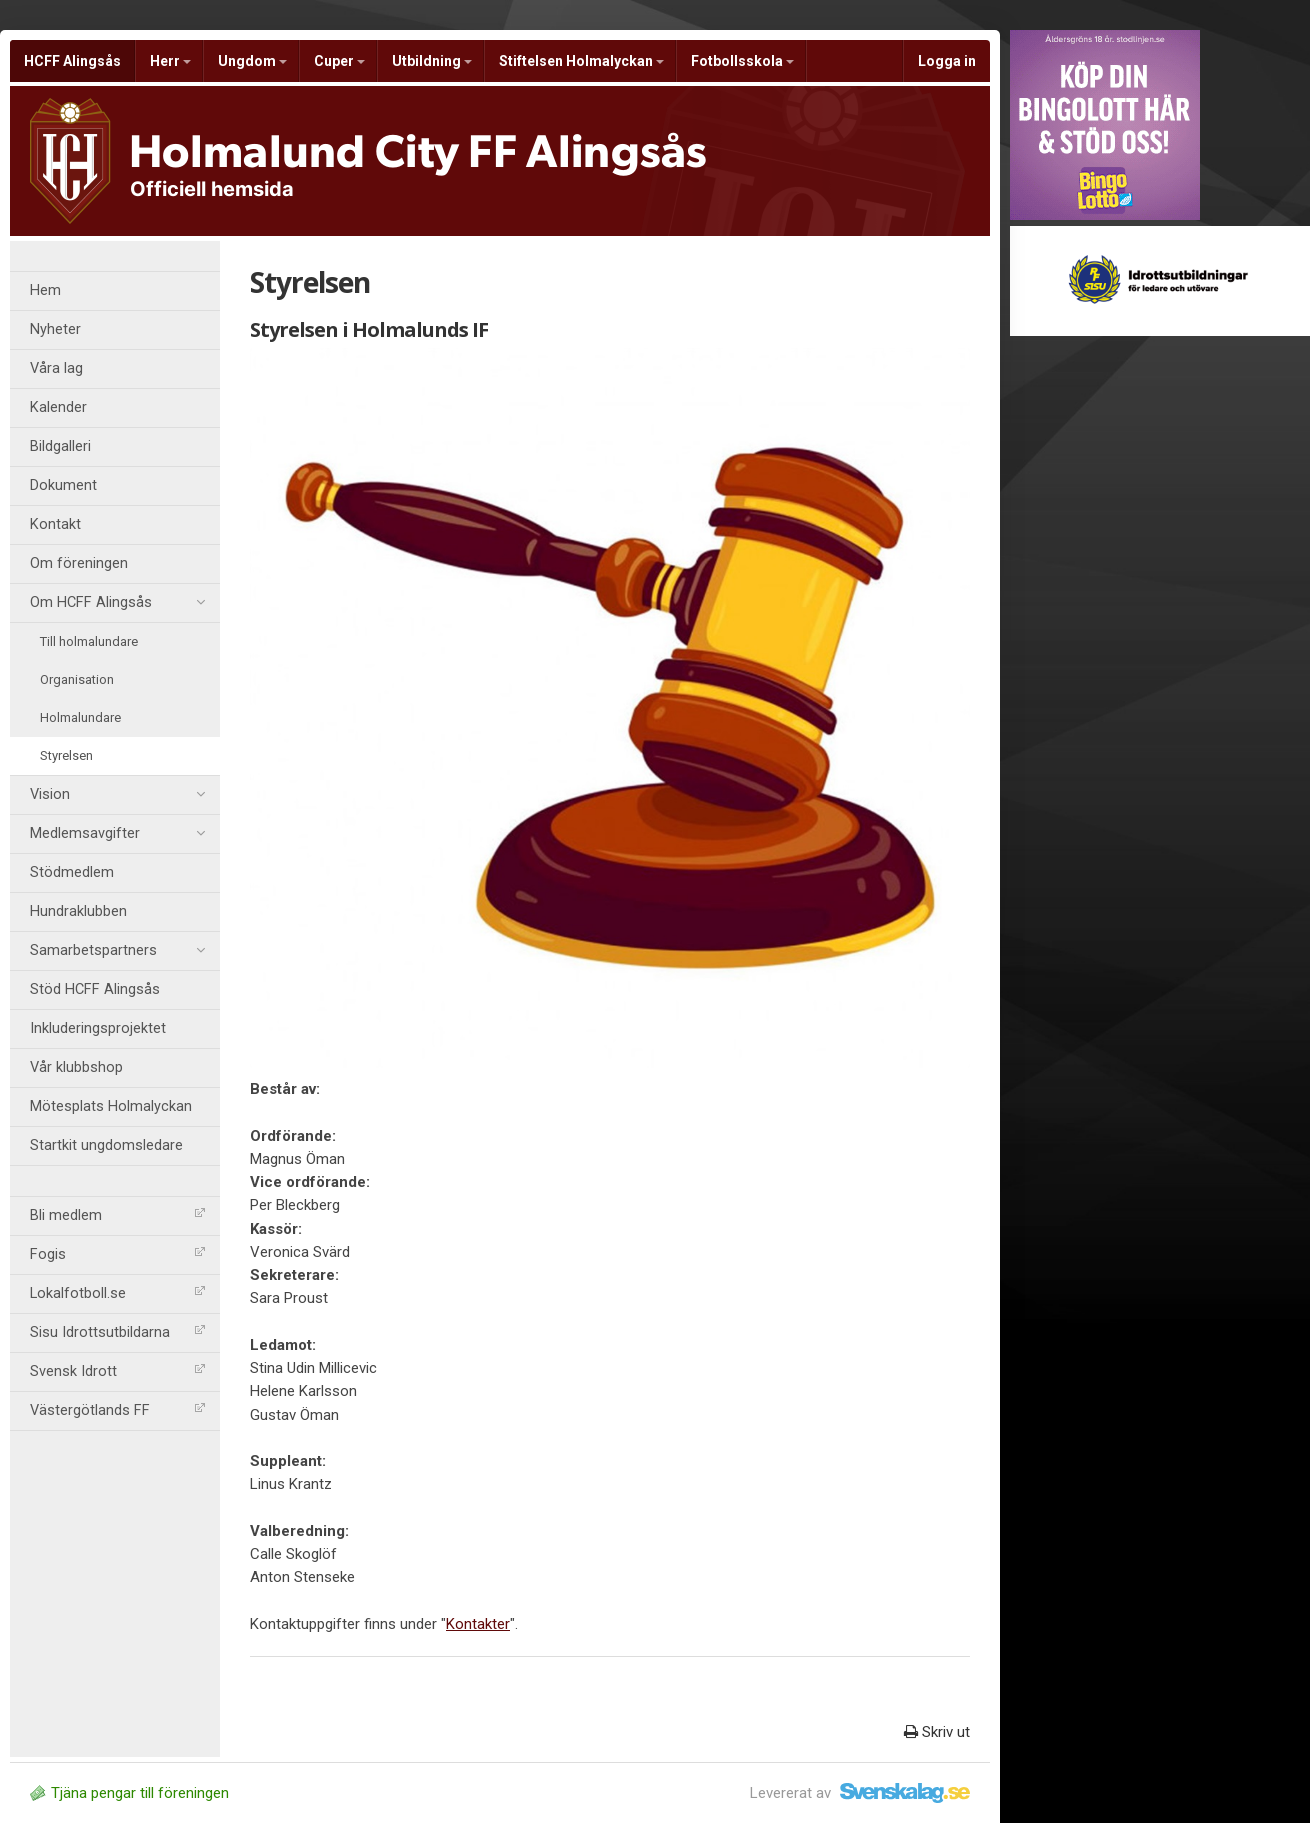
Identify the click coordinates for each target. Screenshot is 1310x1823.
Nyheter (55, 329)
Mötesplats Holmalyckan (111, 1106)
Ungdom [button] (252, 61)
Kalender (58, 407)
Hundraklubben (78, 911)
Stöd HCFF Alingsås (95, 989)
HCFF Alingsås (72, 61)
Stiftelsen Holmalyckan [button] (581, 61)
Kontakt (55, 524)
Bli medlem (117, 1215)
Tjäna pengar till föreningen (129, 1793)
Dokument (63, 485)
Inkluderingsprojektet (98, 1028)
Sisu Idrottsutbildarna (117, 1332)
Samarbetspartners (117, 951)
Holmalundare (80, 717)
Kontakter (478, 1624)
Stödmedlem (72, 872)
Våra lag (56, 368)
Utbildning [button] (432, 61)
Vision (117, 795)
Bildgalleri (60, 446)
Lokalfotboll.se (117, 1293)
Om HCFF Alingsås (117, 603)
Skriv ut (937, 1732)
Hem (45, 290)
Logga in (947, 61)
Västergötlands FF (117, 1410)
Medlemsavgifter (117, 834)
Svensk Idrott (117, 1371)
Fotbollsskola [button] (742, 61)
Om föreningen (79, 563)
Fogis (117, 1254)
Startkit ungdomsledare (106, 1145)
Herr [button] (170, 61)
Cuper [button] (339, 61)
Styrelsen (66, 755)
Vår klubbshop (76, 1067)
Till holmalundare (89, 641)
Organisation (77, 679)
